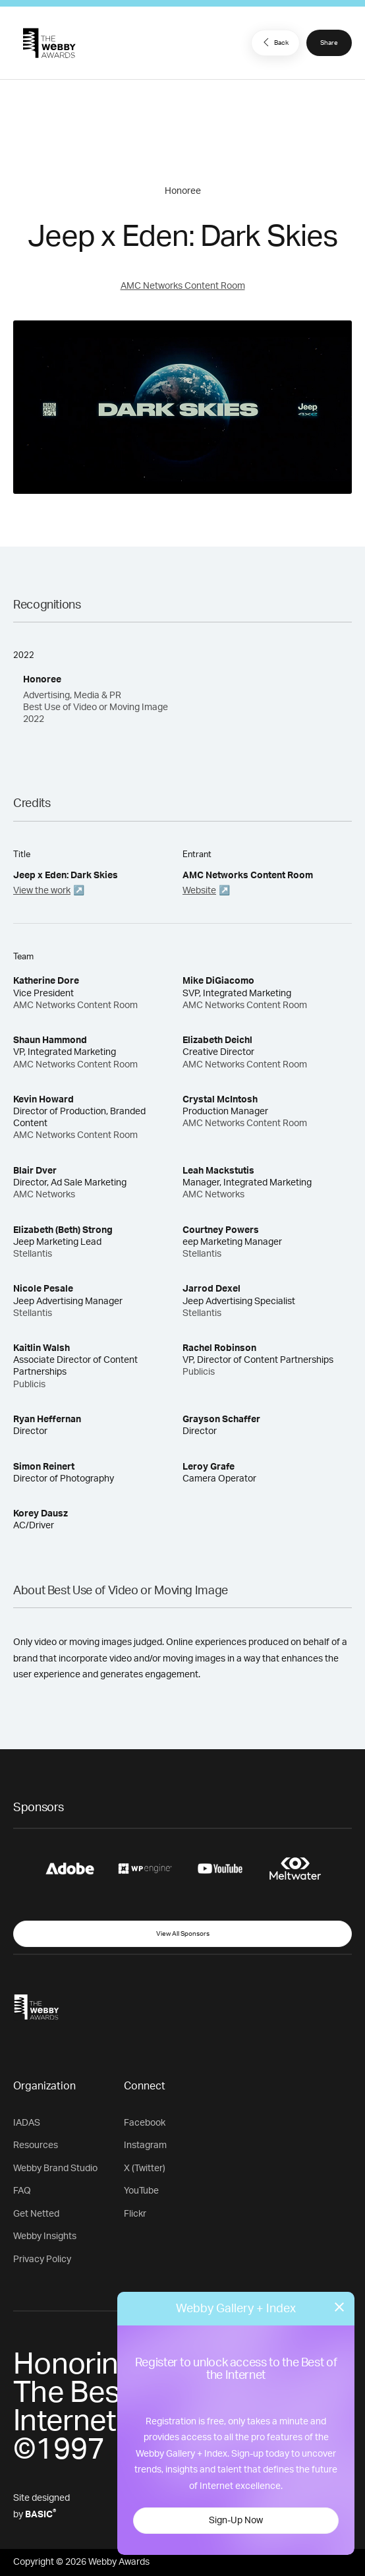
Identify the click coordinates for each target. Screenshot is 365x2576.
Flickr (135, 2214)
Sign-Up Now (236, 2520)
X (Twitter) (144, 2168)
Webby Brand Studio (55, 2168)
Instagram (145, 2145)
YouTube (141, 2191)
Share (329, 43)
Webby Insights (44, 2236)
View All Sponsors (183, 1934)
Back (274, 42)
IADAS (26, 2123)
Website (199, 890)
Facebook (144, 2123)
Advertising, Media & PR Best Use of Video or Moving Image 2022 (95, 707)
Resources (35, 2145)
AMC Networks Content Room (183, 286)
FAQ (22, 2191)
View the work (41, 890)
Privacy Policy (42, 2259)
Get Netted (36, 2214)
